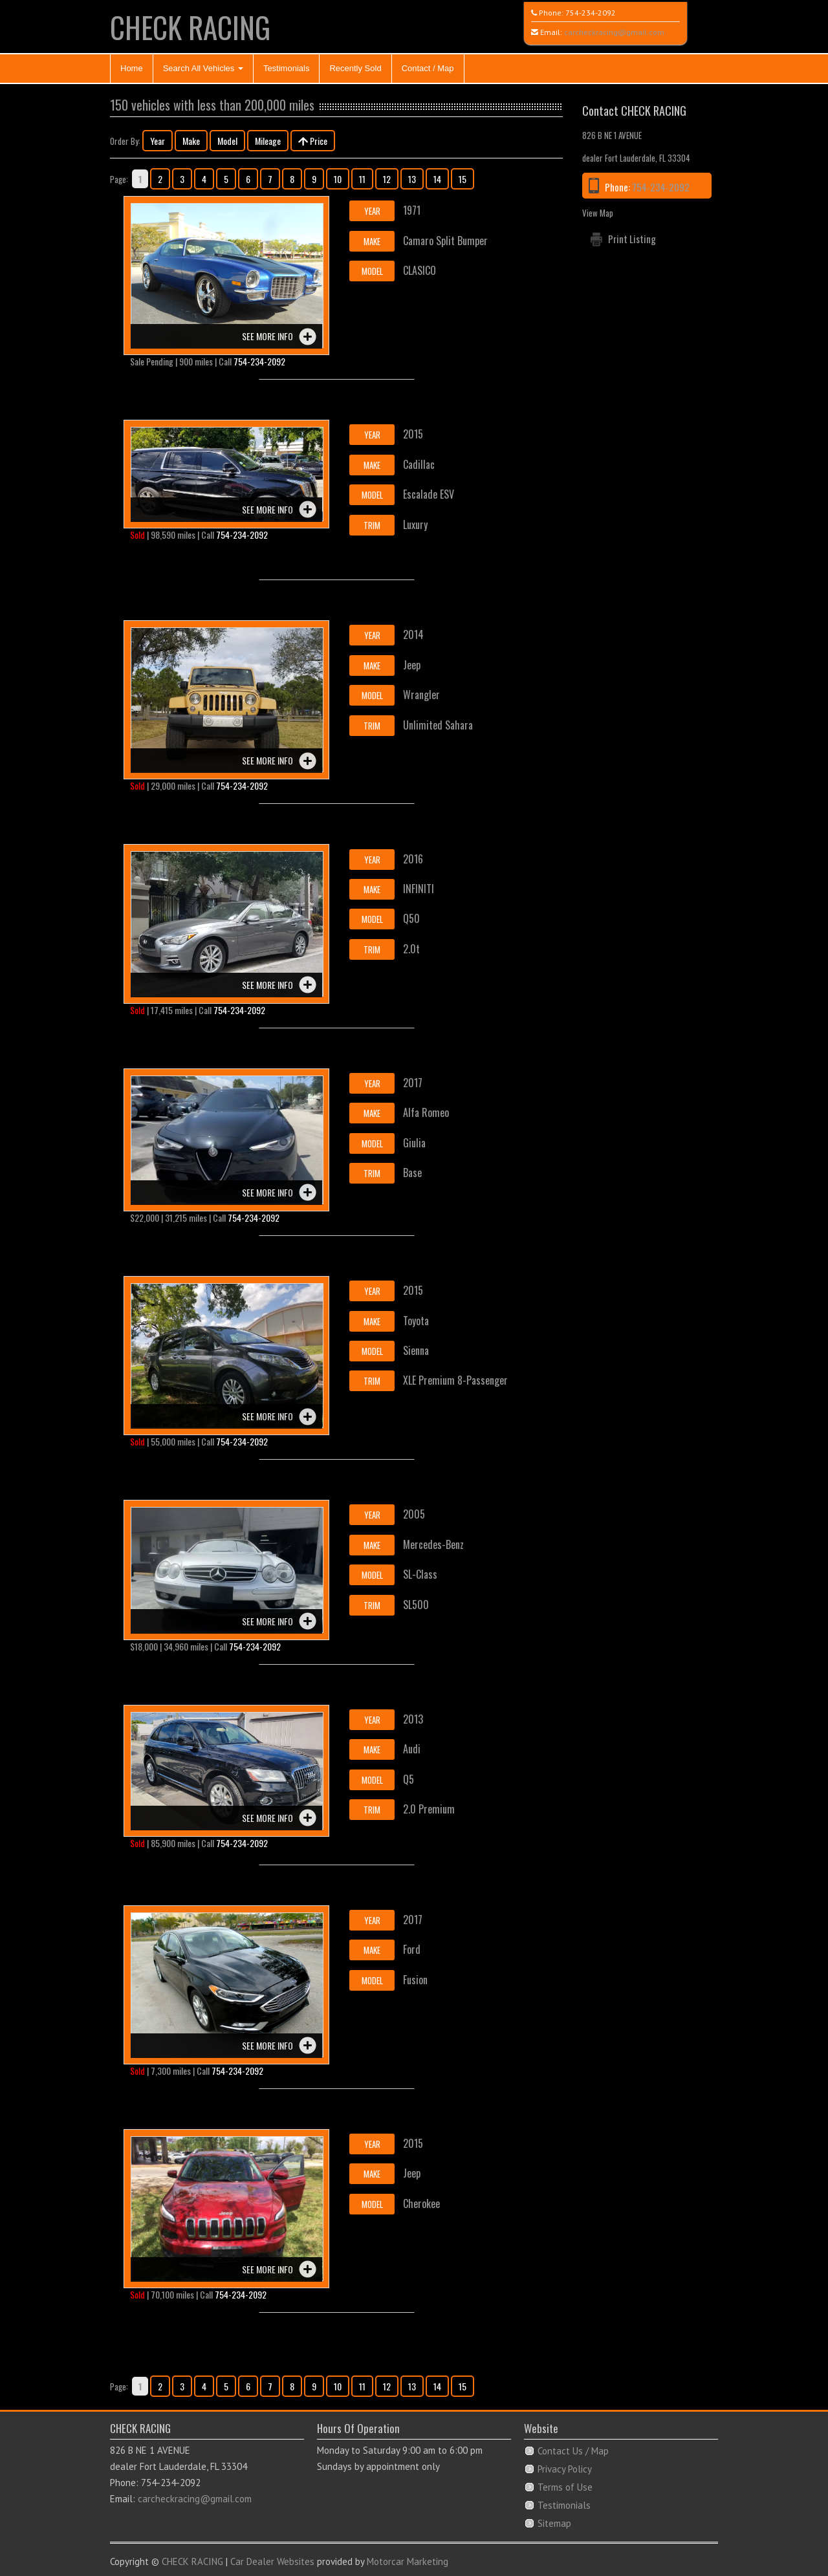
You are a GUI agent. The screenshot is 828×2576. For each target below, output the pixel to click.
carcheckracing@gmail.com (614, 32)
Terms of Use (565, 2487)
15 (462, 179)
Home (131, 68)
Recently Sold (355, 68)
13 (412, 179)
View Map (597, 212)
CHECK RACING (190, 27)
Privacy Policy (565, 2469)
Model (227, 140)
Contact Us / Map (573, 2451)
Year (157, 140)
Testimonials (286, 68)
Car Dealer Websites (272, 2561)
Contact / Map (428, 68)
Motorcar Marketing (407, 2561)
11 (362, 179)
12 (387, 179)
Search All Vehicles (203, 68)
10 (338, 179)
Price (312, 140)
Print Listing (632, 239)
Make (191, 140)
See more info (267, 336)
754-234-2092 (590, 12)
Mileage (268, 140)
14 (437, 179)
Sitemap (554, 2523)
